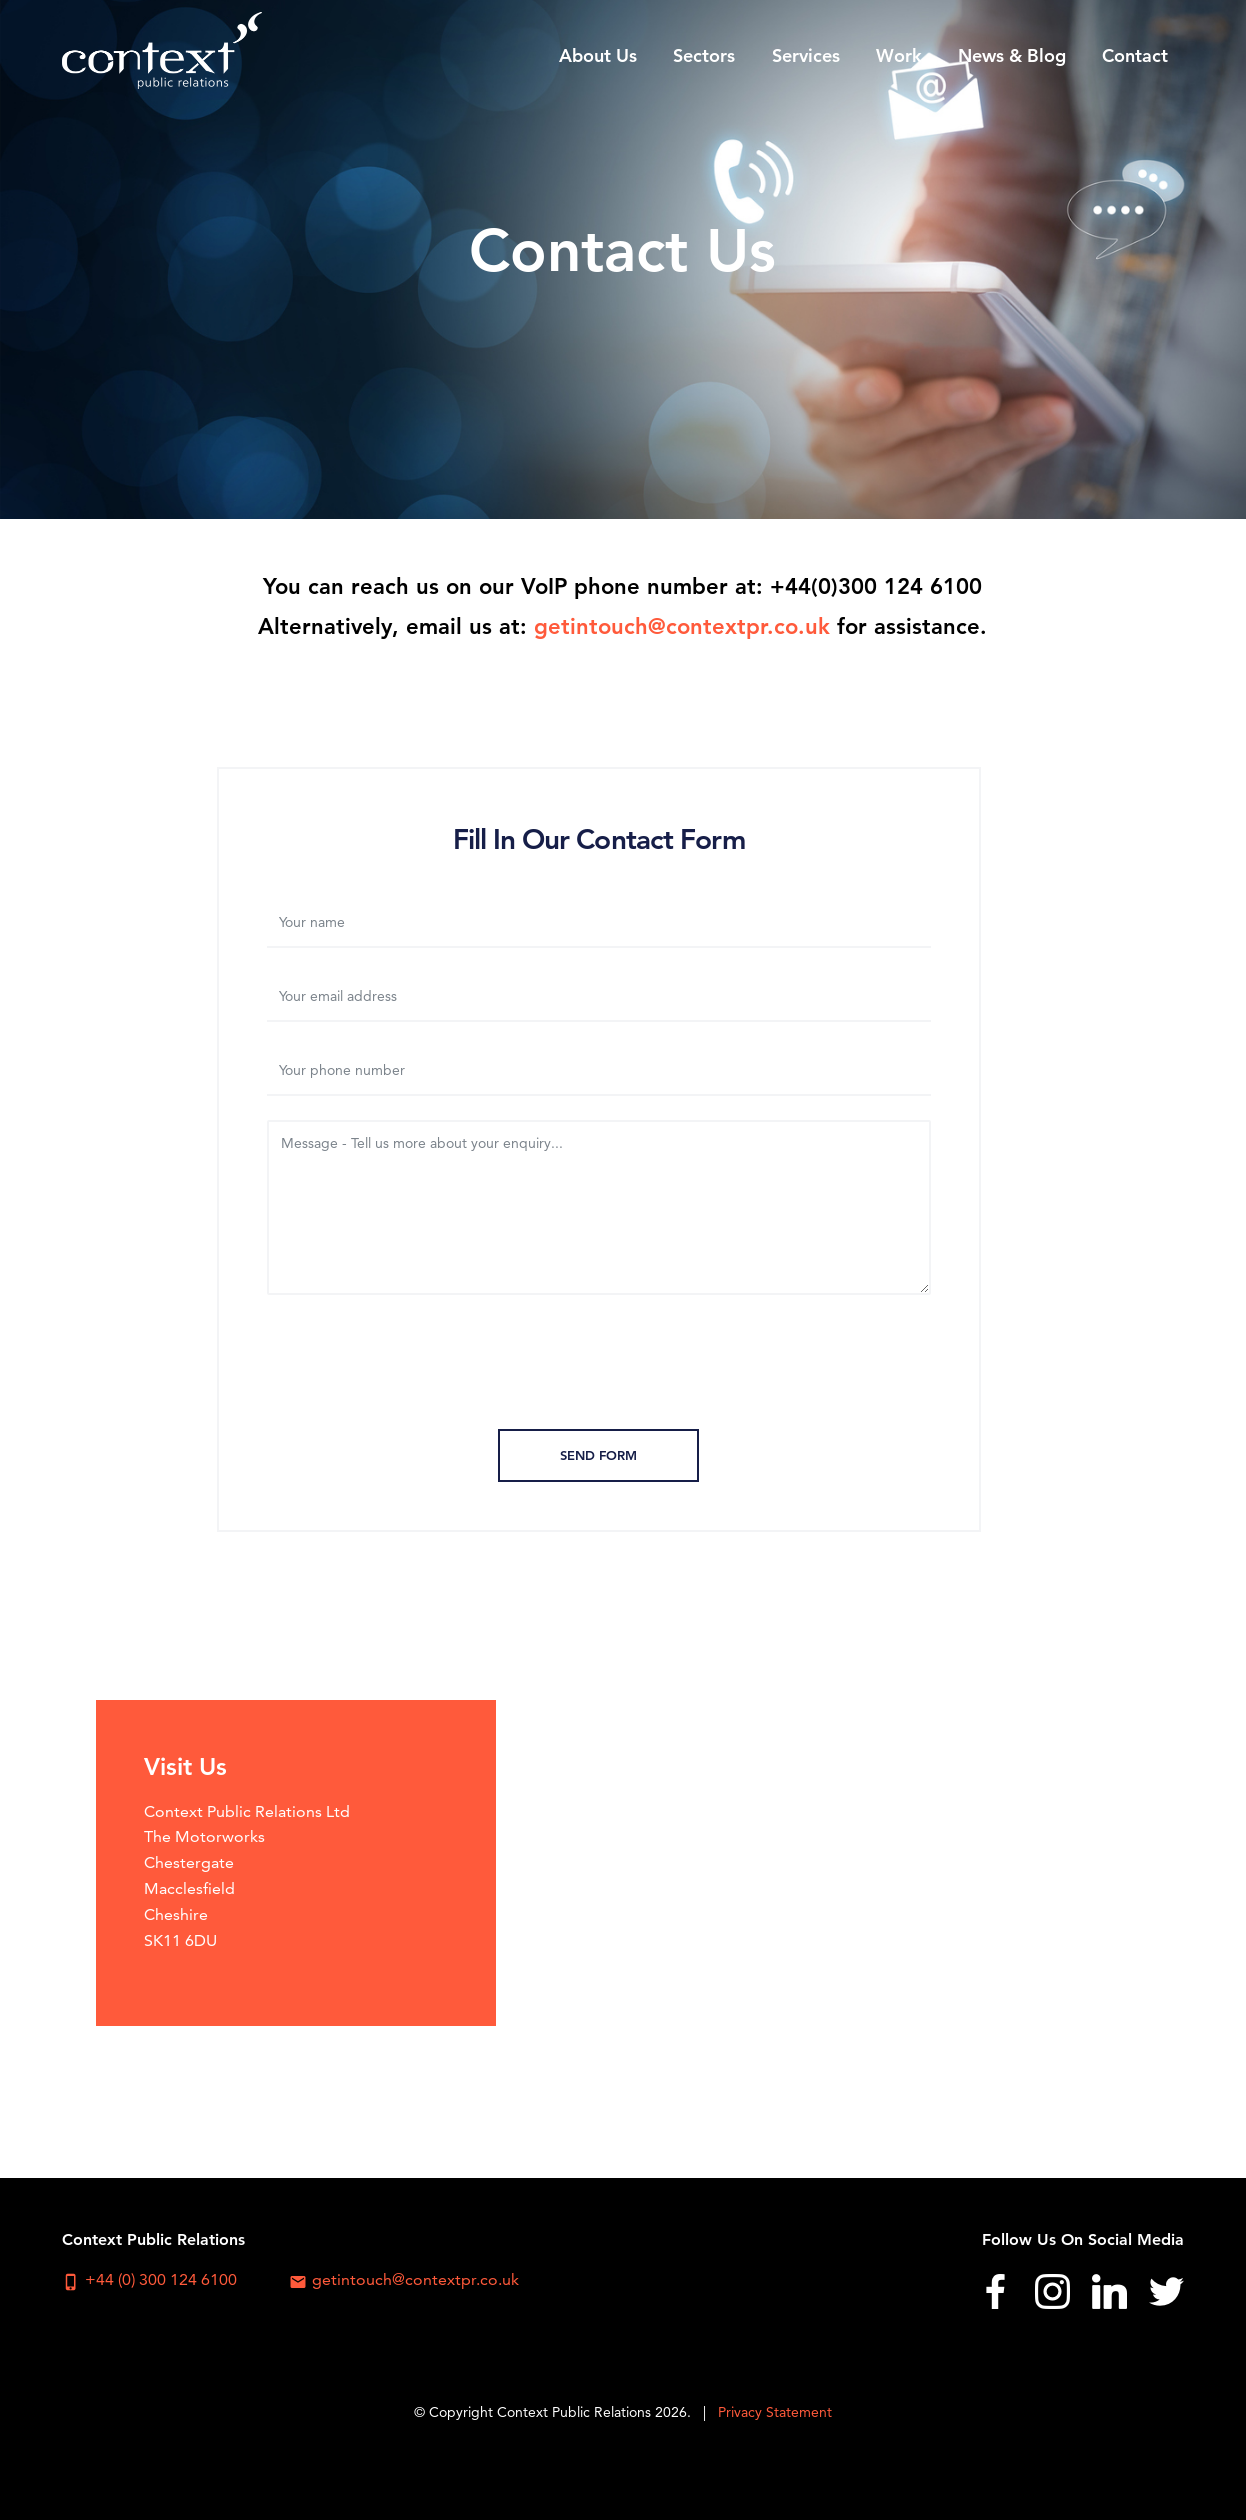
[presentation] (599, 1366)
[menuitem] (598, 55)
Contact (1135, 55)
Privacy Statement (775, 2412)
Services (806, 55)
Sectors (704, 55)
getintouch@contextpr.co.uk (682, 626)
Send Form (598, 1455)
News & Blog (1012, 55)
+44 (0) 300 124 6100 (149, 2280)
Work (899, 55)
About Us (598, 55)
